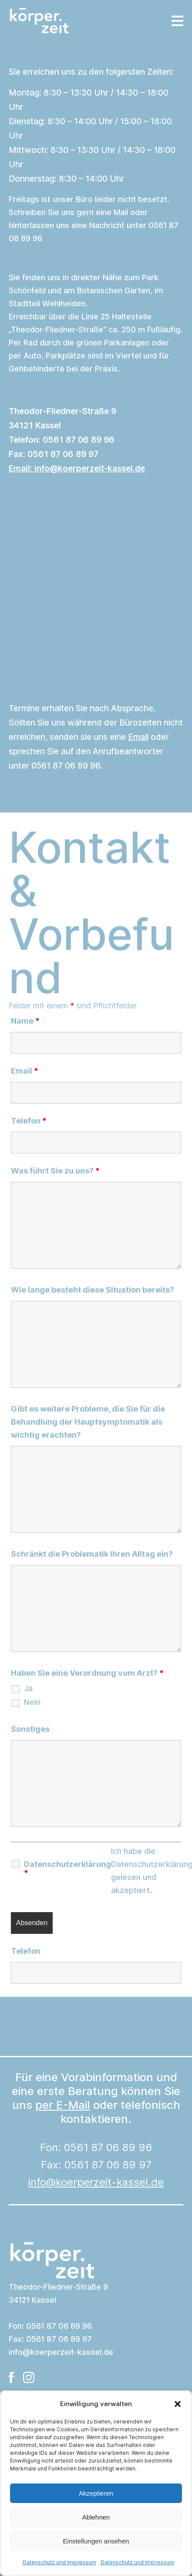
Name (25, 1020)
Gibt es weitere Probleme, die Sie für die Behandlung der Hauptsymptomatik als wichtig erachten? (88, 1421)
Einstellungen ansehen (96, 2541)
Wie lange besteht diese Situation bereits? (92, 1289)
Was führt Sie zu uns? (55, 1170)
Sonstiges (30, 1729)
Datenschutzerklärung (67, 1868)
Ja (28, 1688)
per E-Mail (62, 2105)
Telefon (29, 1120)
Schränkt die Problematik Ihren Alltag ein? (92, 1553)
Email (138, 737)
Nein (32, 1702)
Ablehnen (96, 2517)
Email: (77, 469)
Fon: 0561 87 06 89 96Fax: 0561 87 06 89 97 (96, 2164)
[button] (177, 2404)
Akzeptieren (96, 2493)
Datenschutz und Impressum (59, 2562)
